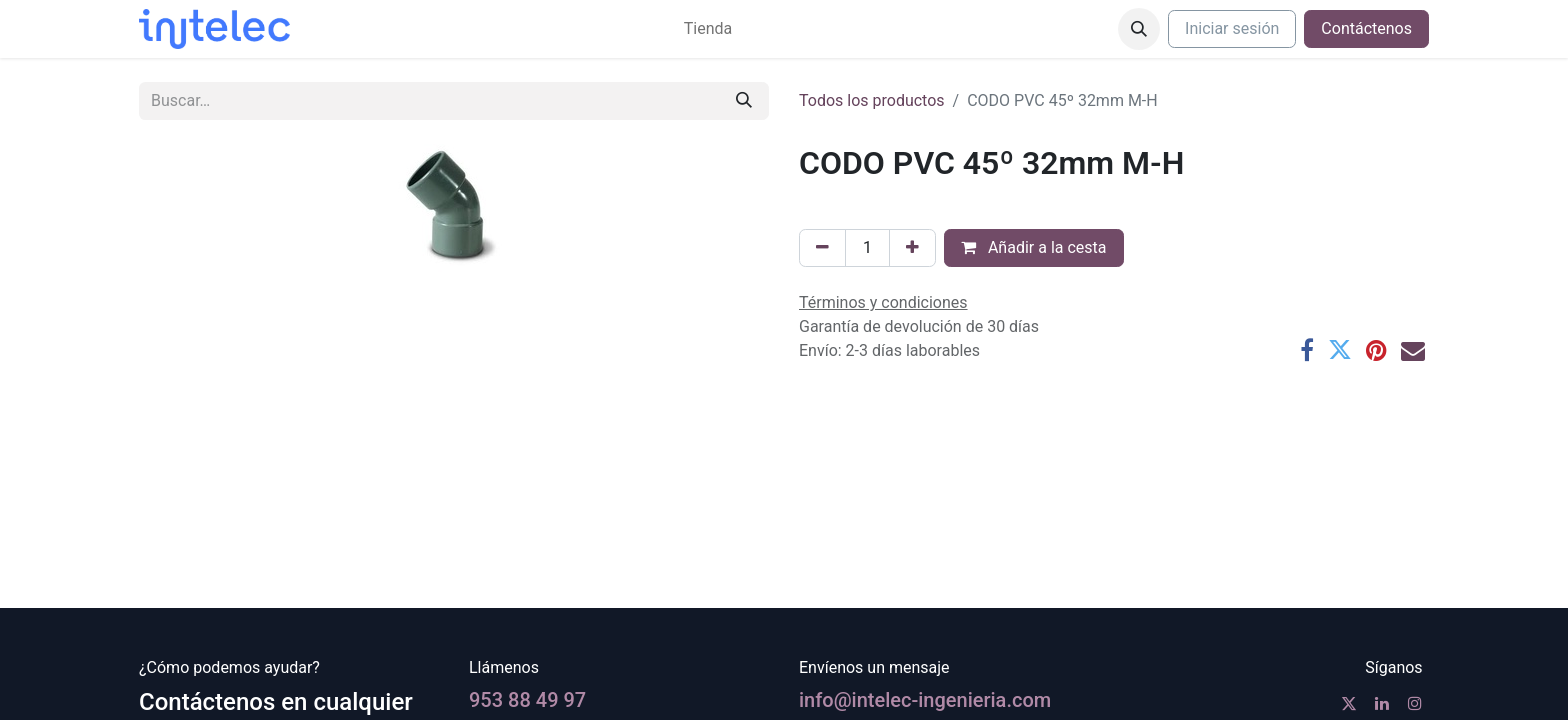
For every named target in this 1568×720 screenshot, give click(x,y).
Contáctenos (1366, 28)
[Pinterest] (1376, 350)
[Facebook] (1307, 350)
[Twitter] (1340, 350)
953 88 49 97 (527, 700)
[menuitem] (708, 29)
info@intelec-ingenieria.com (925, 700)
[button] (1139, 29)
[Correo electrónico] (1413, 350)
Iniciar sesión (1232, 28)
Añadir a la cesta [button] (1034, 247)
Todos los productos (872, 100)
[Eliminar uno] (822, 248)
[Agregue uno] (912, 248)
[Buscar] (744, 101)
